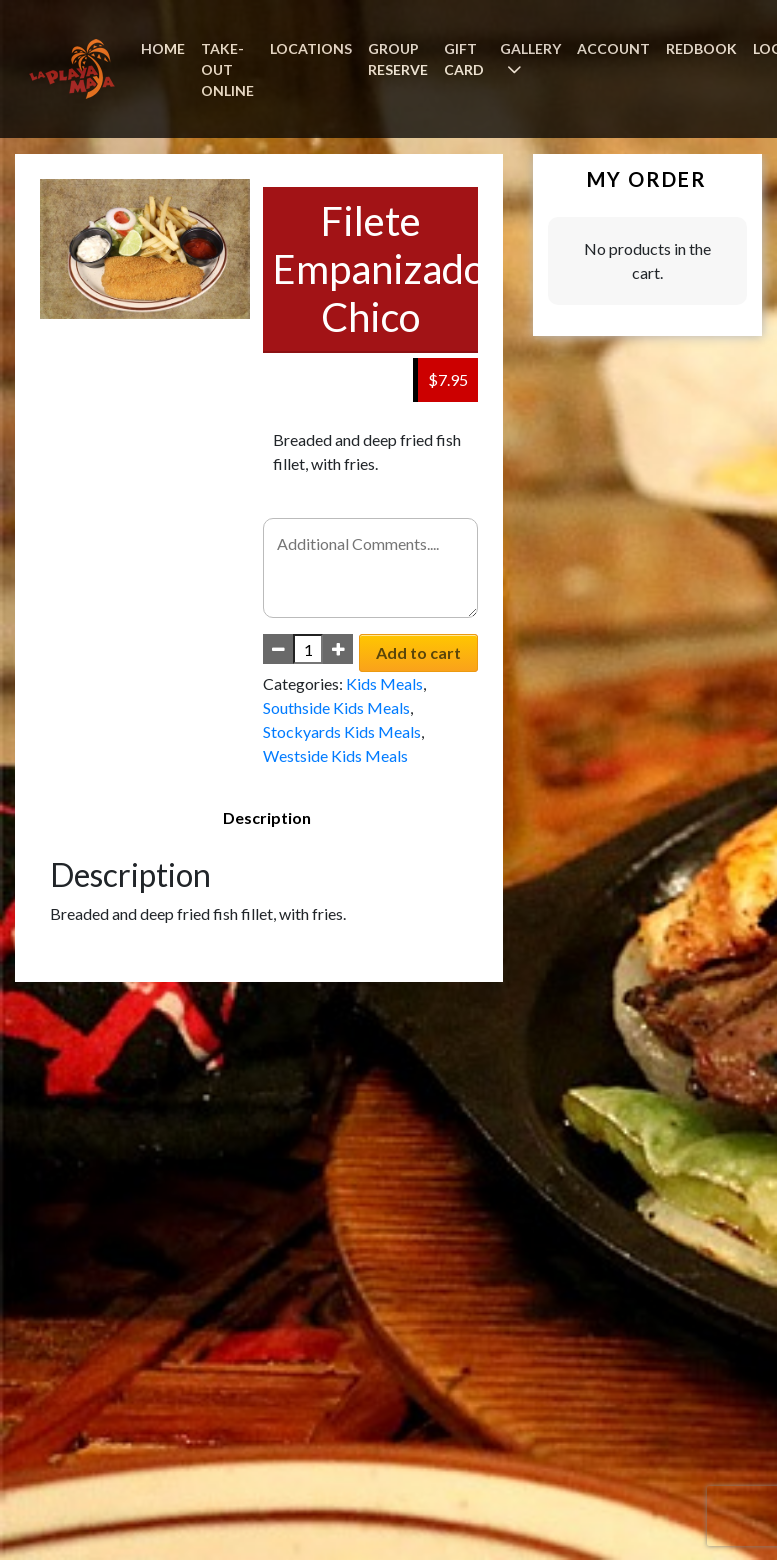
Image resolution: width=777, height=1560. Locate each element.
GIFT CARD (464, 59)
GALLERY (530, 48)
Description (267, 817)
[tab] (267, 818)
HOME (163, 48)
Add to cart (418, 652)
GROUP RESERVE (398, 59)
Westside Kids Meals (335, 755)
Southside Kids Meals (336, 707)
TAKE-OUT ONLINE (227, 69)
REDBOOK (701, 48)
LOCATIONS (311, 48)
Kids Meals (384, 683)
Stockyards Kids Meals (342, 731)
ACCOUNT (613, 48)
